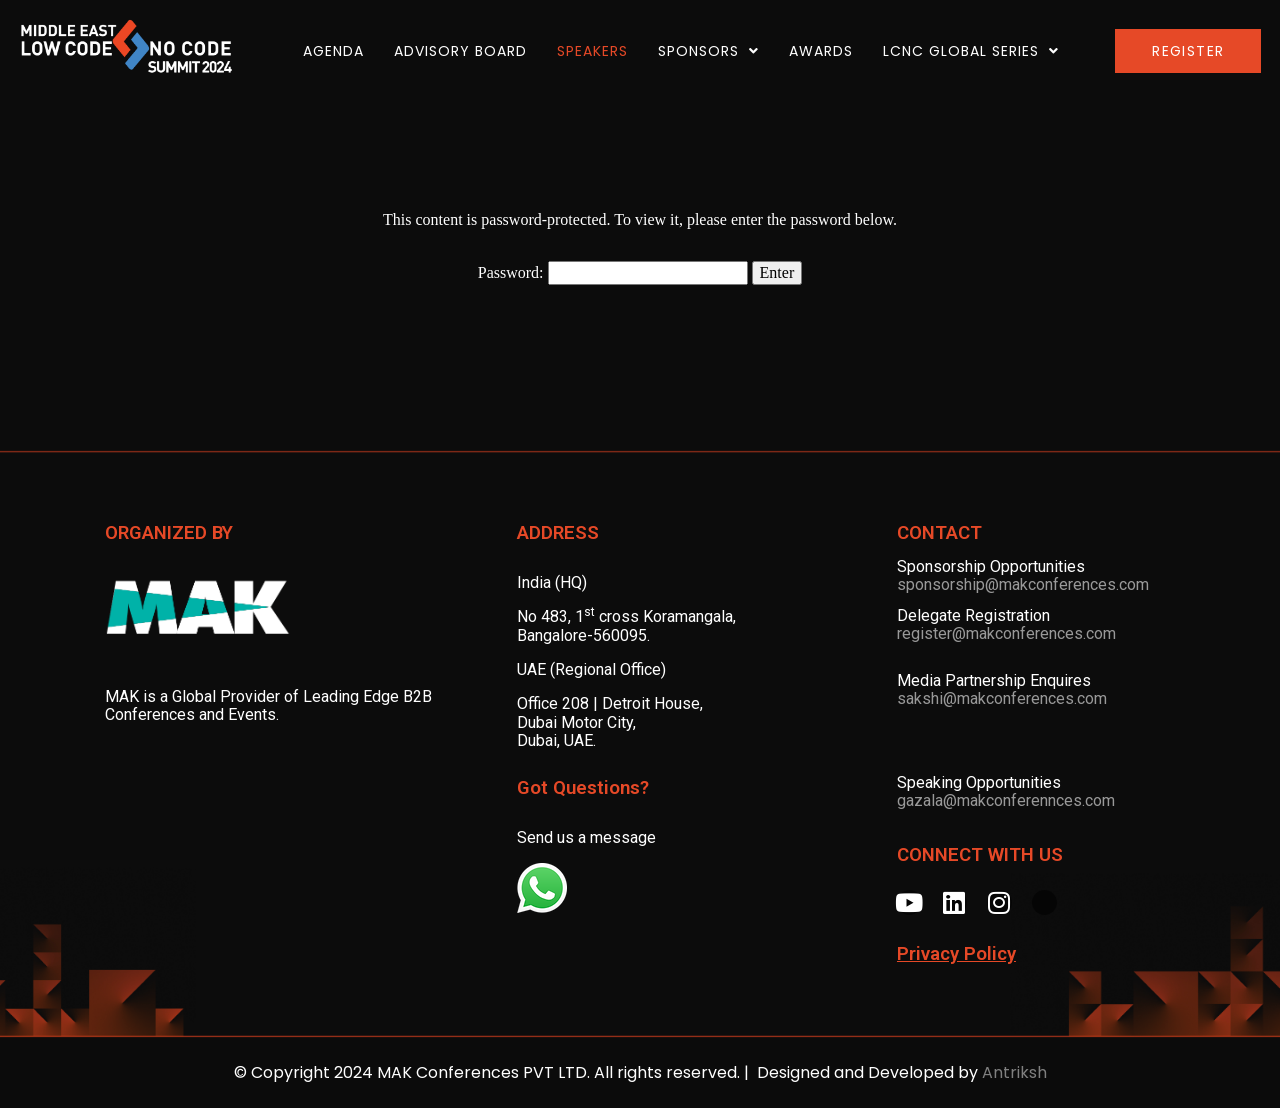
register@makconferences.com (1006, 633)
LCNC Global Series (971, 51)
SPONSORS (708, 51)
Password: (613, 272)
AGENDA (333, 51)
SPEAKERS (592, 51)
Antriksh (1014, 1072)
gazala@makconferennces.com (1006, 800)
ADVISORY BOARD (460, 51)
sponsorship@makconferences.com (1023, 584)
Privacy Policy (956, 954)
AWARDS (821, 51)
